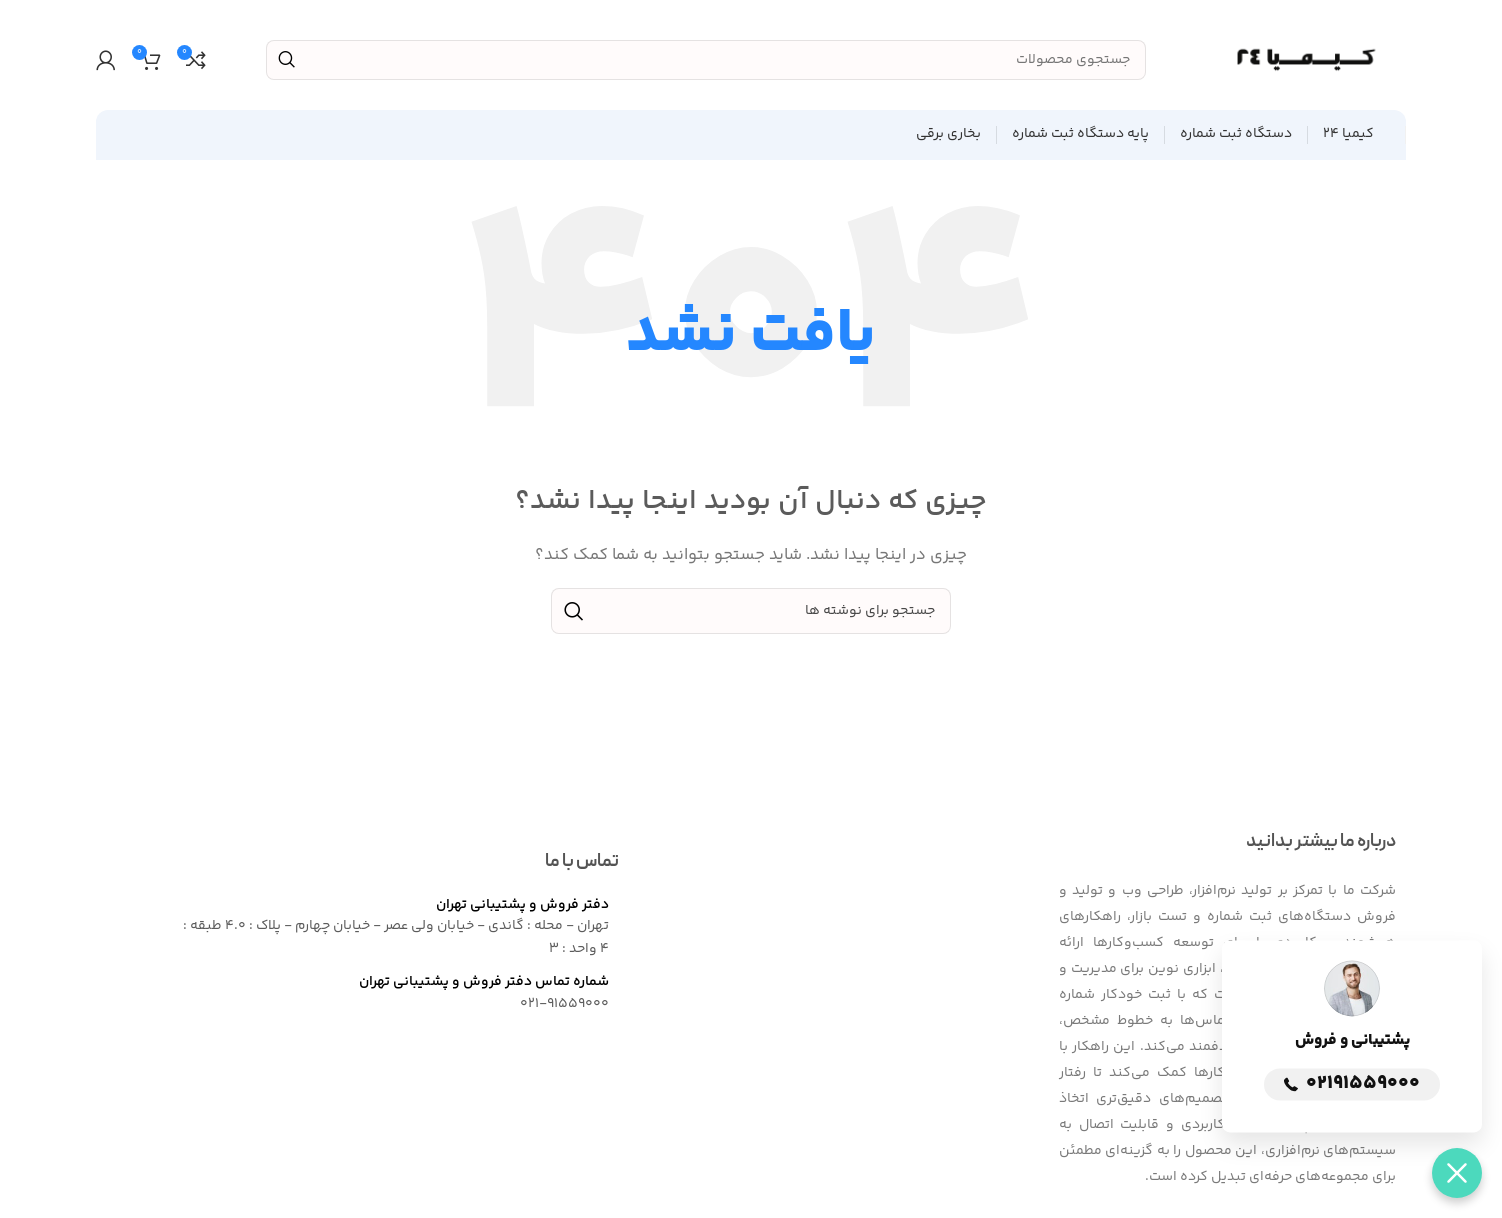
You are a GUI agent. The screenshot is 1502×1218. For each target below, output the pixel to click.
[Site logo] (1306, 59)
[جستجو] (706, 60)
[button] (1457, 1173)
